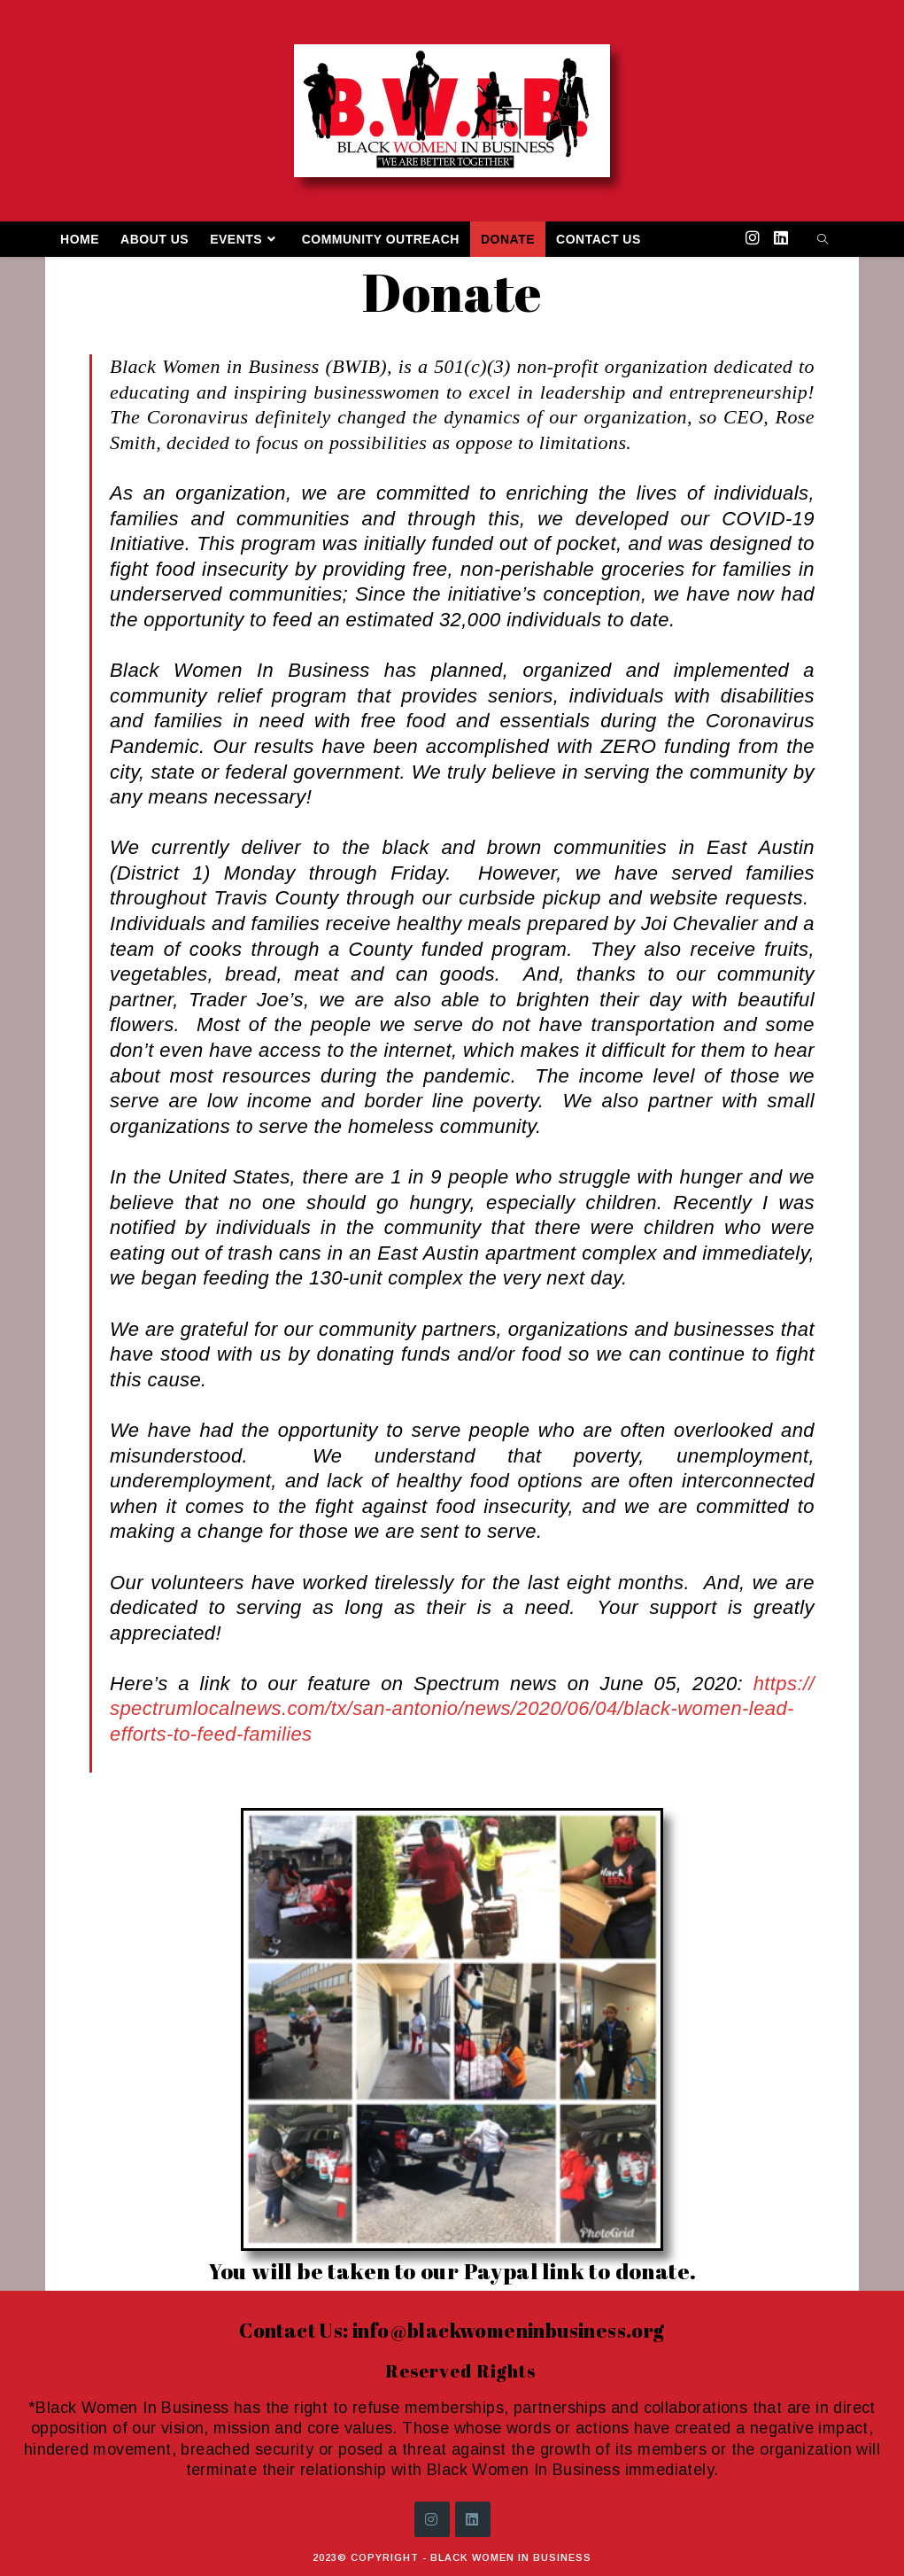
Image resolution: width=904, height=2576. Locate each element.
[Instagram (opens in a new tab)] (752, 237)
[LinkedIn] (473, 2519)
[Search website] (822, 241)
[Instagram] (432, 2519)
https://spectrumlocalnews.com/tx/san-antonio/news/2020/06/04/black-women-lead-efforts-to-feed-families (462, 1708)
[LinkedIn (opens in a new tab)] (781, 237)
